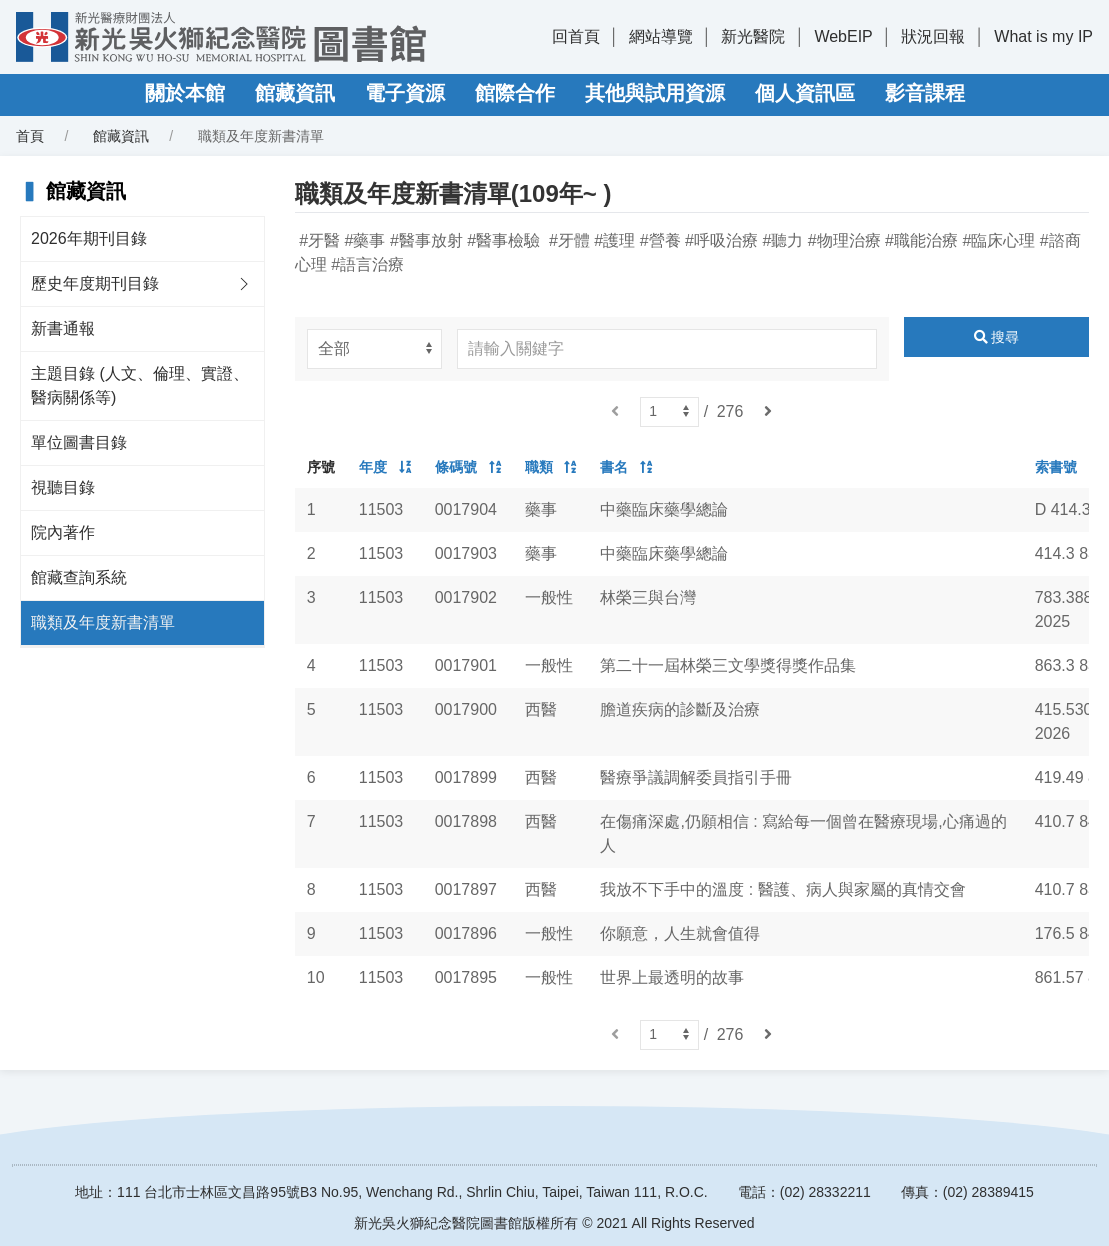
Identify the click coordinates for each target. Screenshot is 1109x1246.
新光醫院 (753, 36)
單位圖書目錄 (79, 442)
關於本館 (185, 93)
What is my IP (1043, 36)
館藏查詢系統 (79, 577)
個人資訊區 (805, 93)
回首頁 (576, 36)
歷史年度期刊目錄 (95, 283)
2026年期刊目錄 (89, 238)
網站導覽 (661, 36)
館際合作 (515, 93)
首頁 (30, 136)
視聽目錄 (63, 487)
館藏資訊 (295, 93)
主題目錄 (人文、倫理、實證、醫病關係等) (140, 385)
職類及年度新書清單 (103, 622)
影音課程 (925, 93)
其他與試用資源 (655, 93)
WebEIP (843, 36)
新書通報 (63, 328)
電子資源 (405, 93)
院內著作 (63, 532)
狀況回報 (933, 36)
